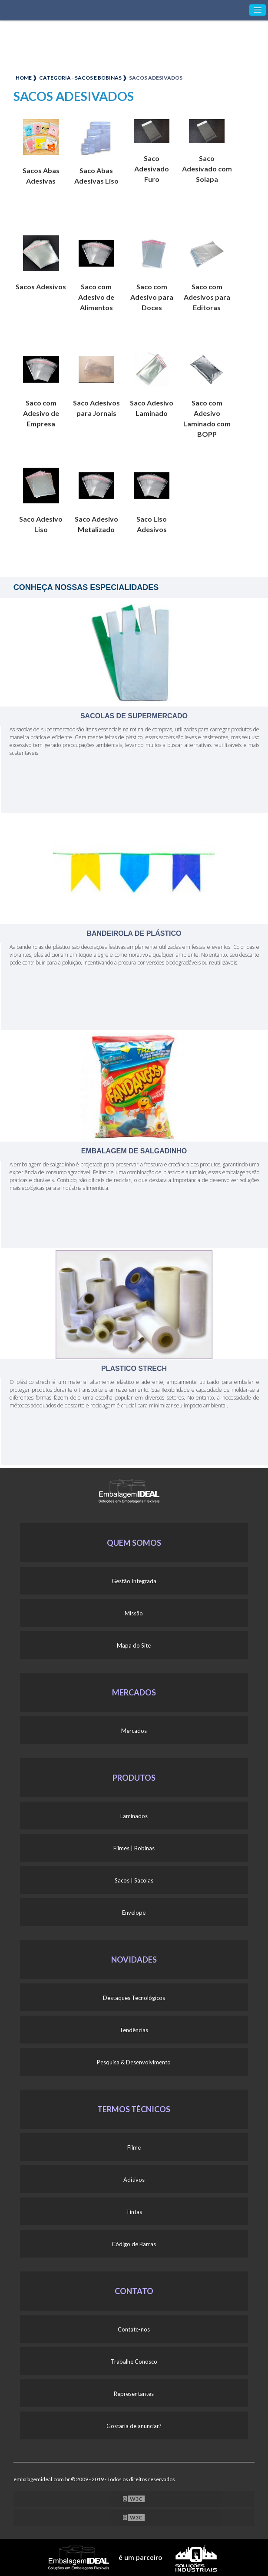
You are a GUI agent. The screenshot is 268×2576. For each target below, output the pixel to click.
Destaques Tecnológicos (134, 1997)
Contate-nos (134, 2329)
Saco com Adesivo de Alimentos (96, 297)
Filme (134, 2147)
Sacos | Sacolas (134, 1880)
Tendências (133, 2030)
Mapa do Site (134, 1645)
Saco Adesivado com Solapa (207, 168)
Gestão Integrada (134, 1581)
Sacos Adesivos (41, 286)
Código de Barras (134, 2244)
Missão (134, 1613)
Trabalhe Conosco (134, 2361)
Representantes (134, 2393)
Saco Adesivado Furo (151, 168)
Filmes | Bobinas (134, 1848)
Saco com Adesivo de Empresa (41, 413)
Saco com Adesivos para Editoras (207, 297)
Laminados (134, 1815)
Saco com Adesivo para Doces (151, 297)
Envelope (134, 1912)
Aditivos (134, 2179)
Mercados (134, 1730)
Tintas (134, 2211)
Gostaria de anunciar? (134, 2425)
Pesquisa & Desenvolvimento (134, 2062)
